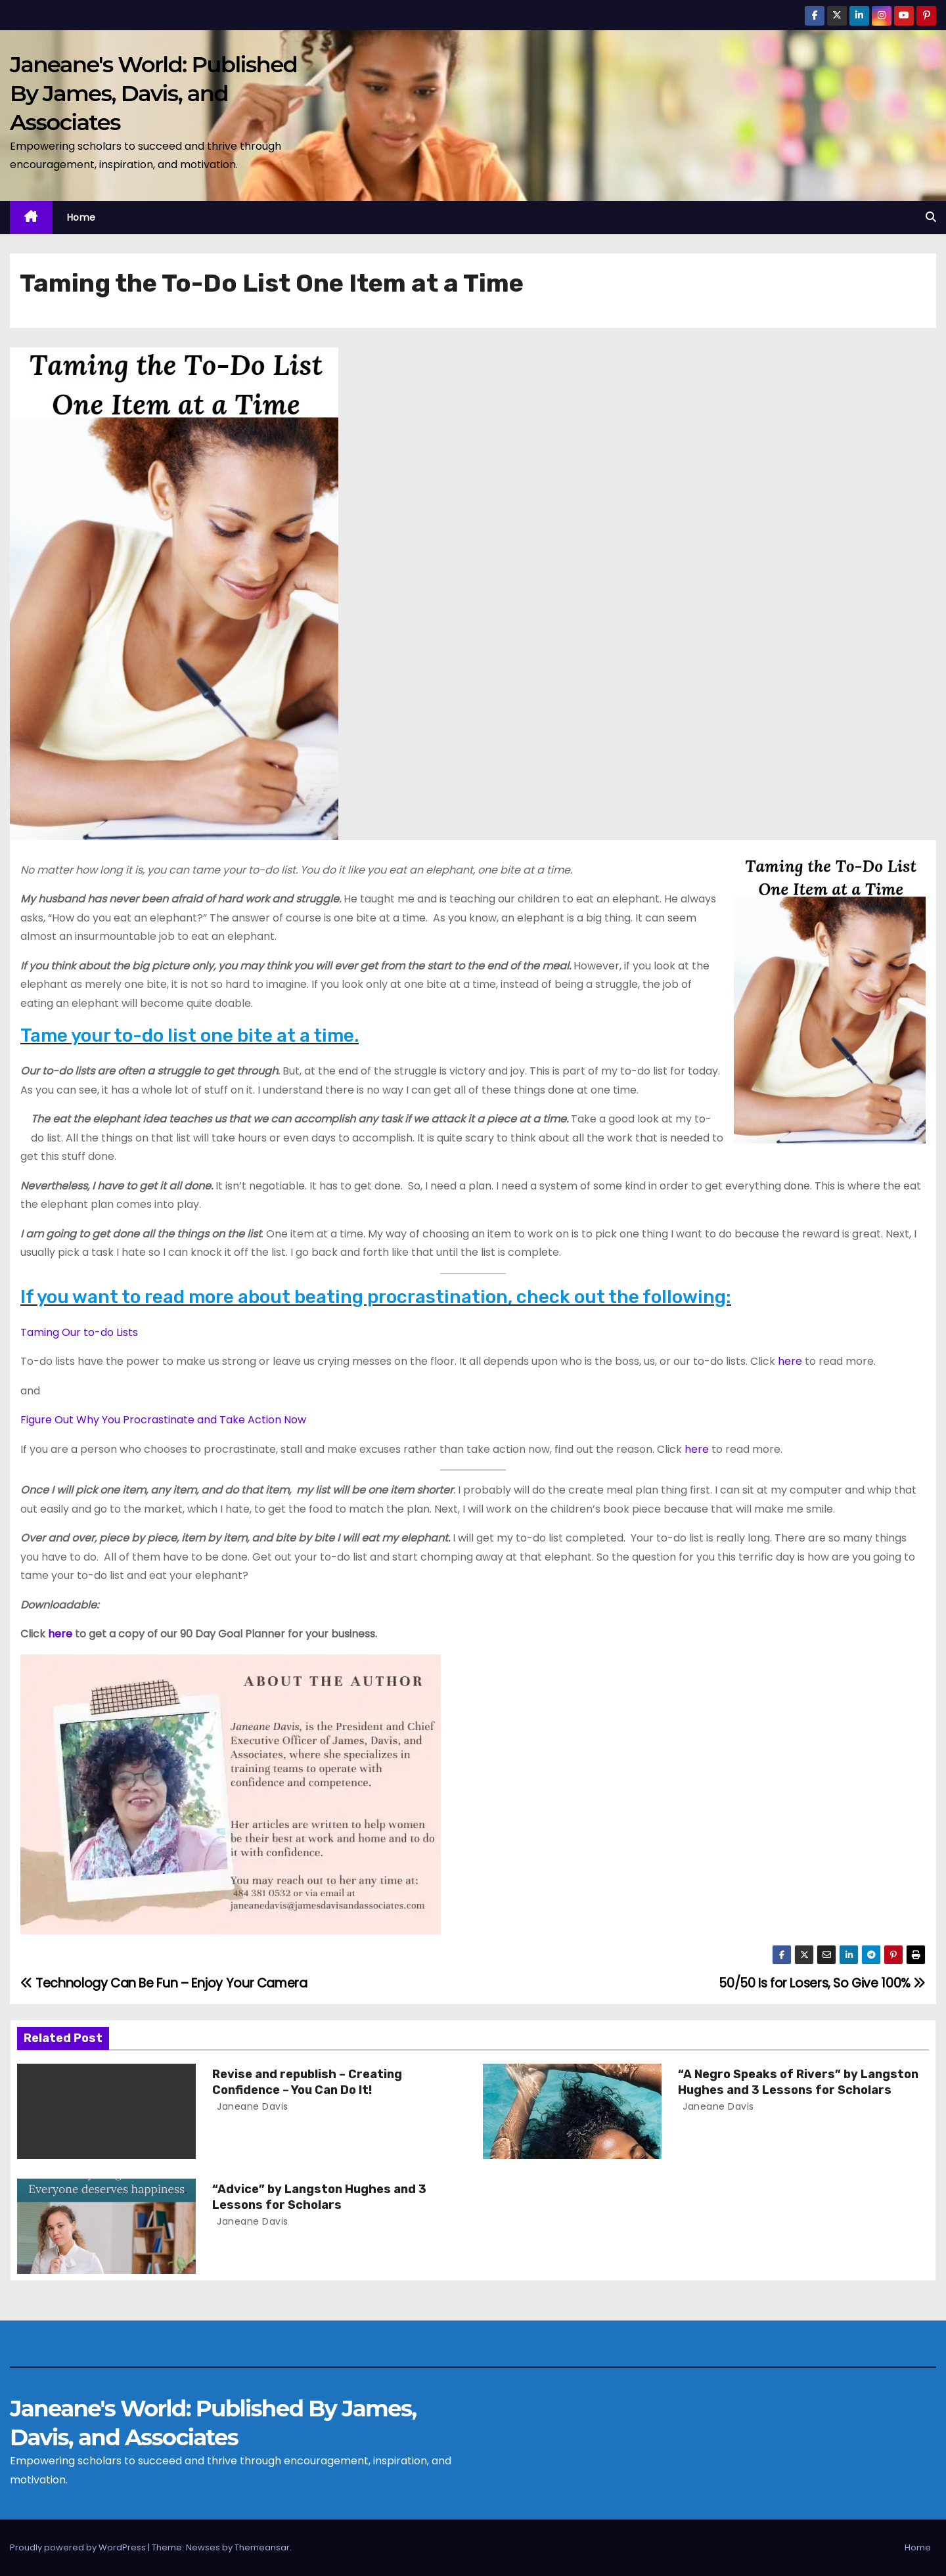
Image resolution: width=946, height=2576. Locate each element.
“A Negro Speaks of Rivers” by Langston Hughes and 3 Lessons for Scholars (798, 2082)
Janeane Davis (251, 2106)
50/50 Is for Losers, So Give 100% (822, 1983)
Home (81, 217)
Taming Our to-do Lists (79, 1332)
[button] (931, 217)
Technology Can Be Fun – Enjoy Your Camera (163, 1983)
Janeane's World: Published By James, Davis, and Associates (153, 93)
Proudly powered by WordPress (79, 2547)
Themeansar (262, 2547)
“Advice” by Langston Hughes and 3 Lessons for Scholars (319, 2197)
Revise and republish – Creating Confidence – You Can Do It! (307, 2082)
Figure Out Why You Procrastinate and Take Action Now (163, 1419)
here (790, 1361)
